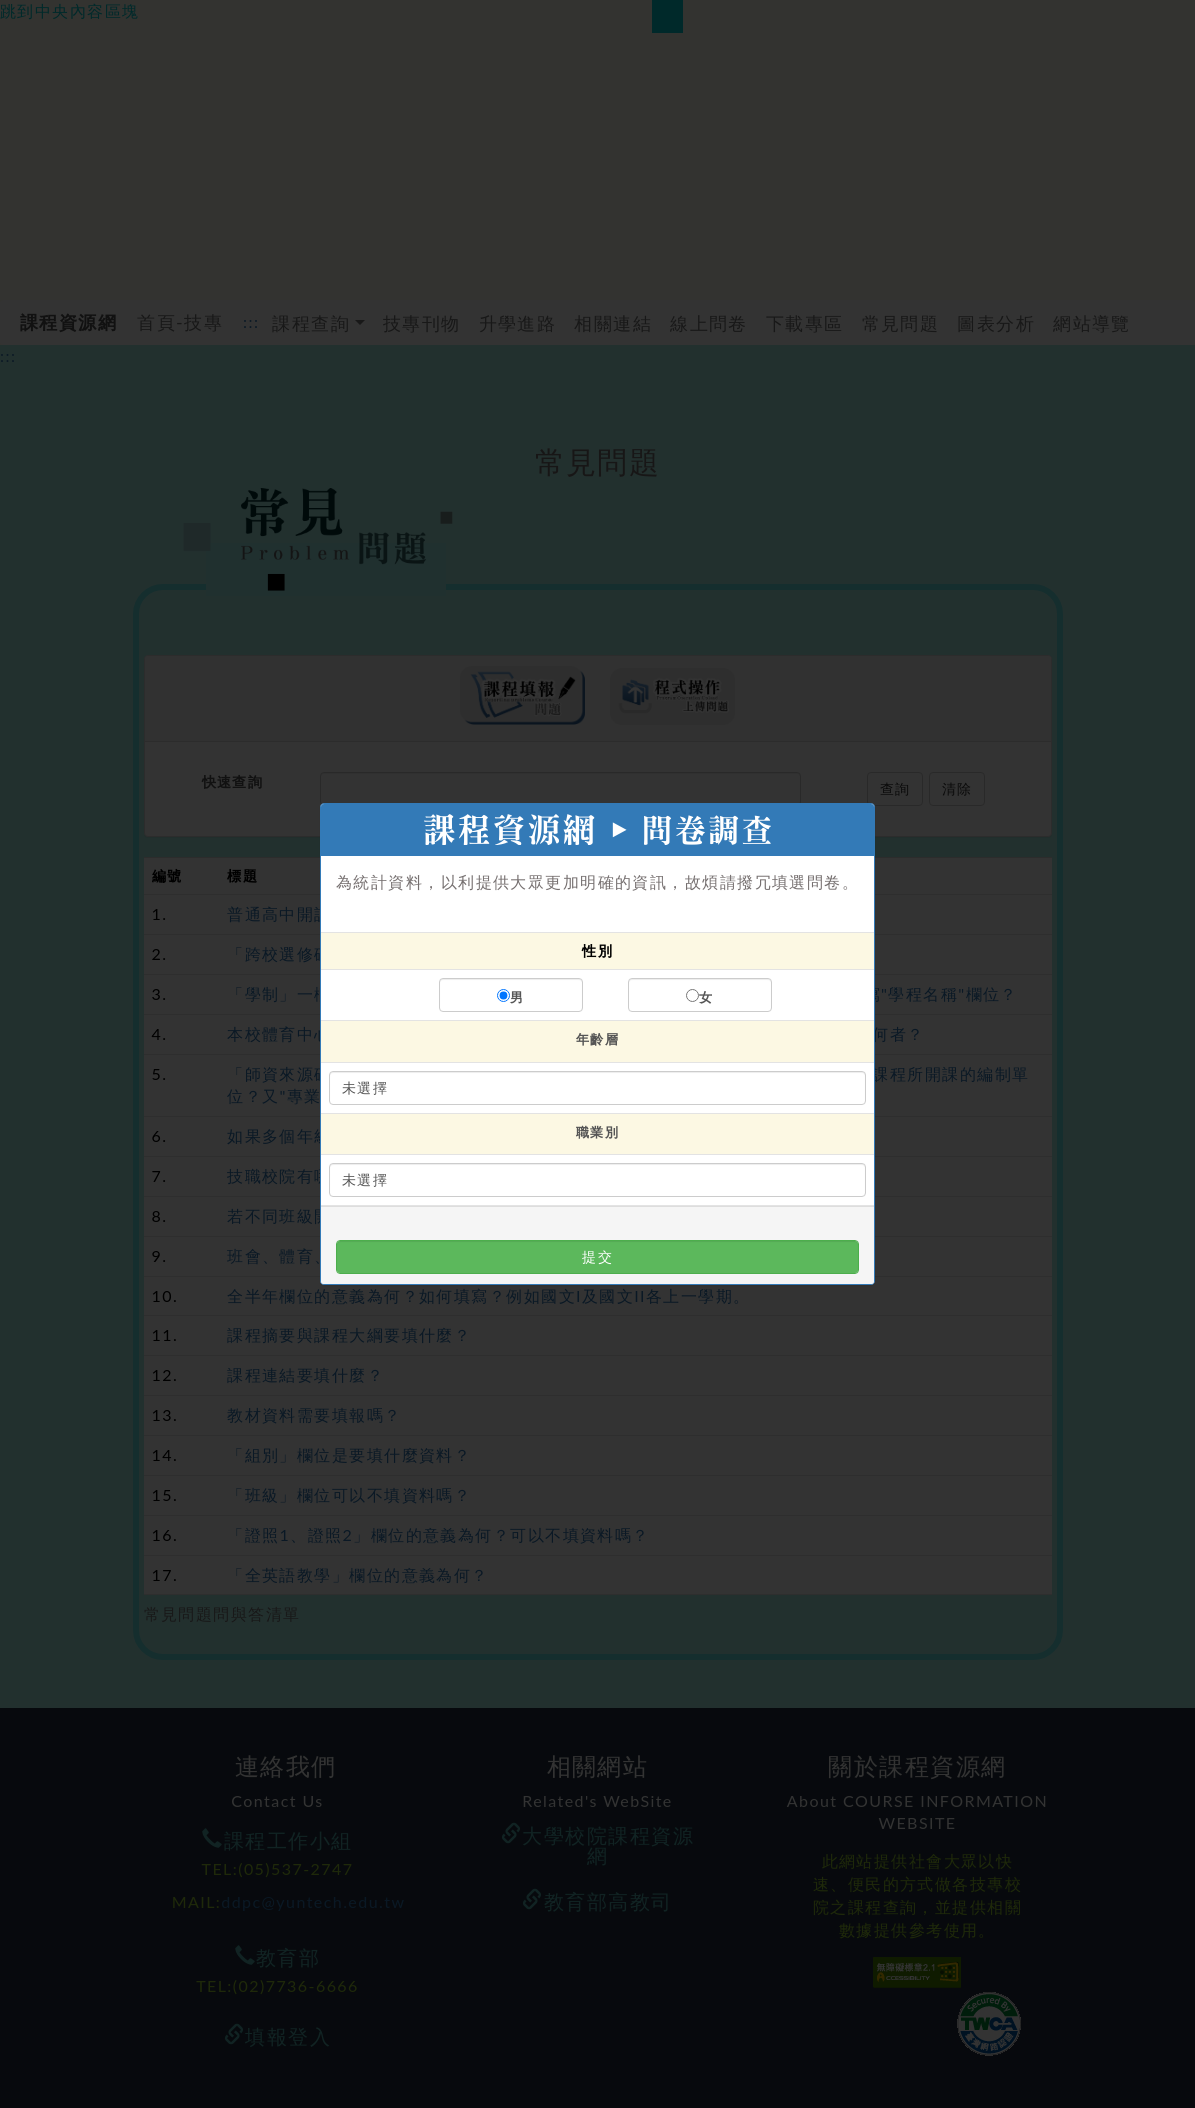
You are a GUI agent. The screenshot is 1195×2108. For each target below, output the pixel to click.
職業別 (597, 1132)
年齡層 (597, 1039)
